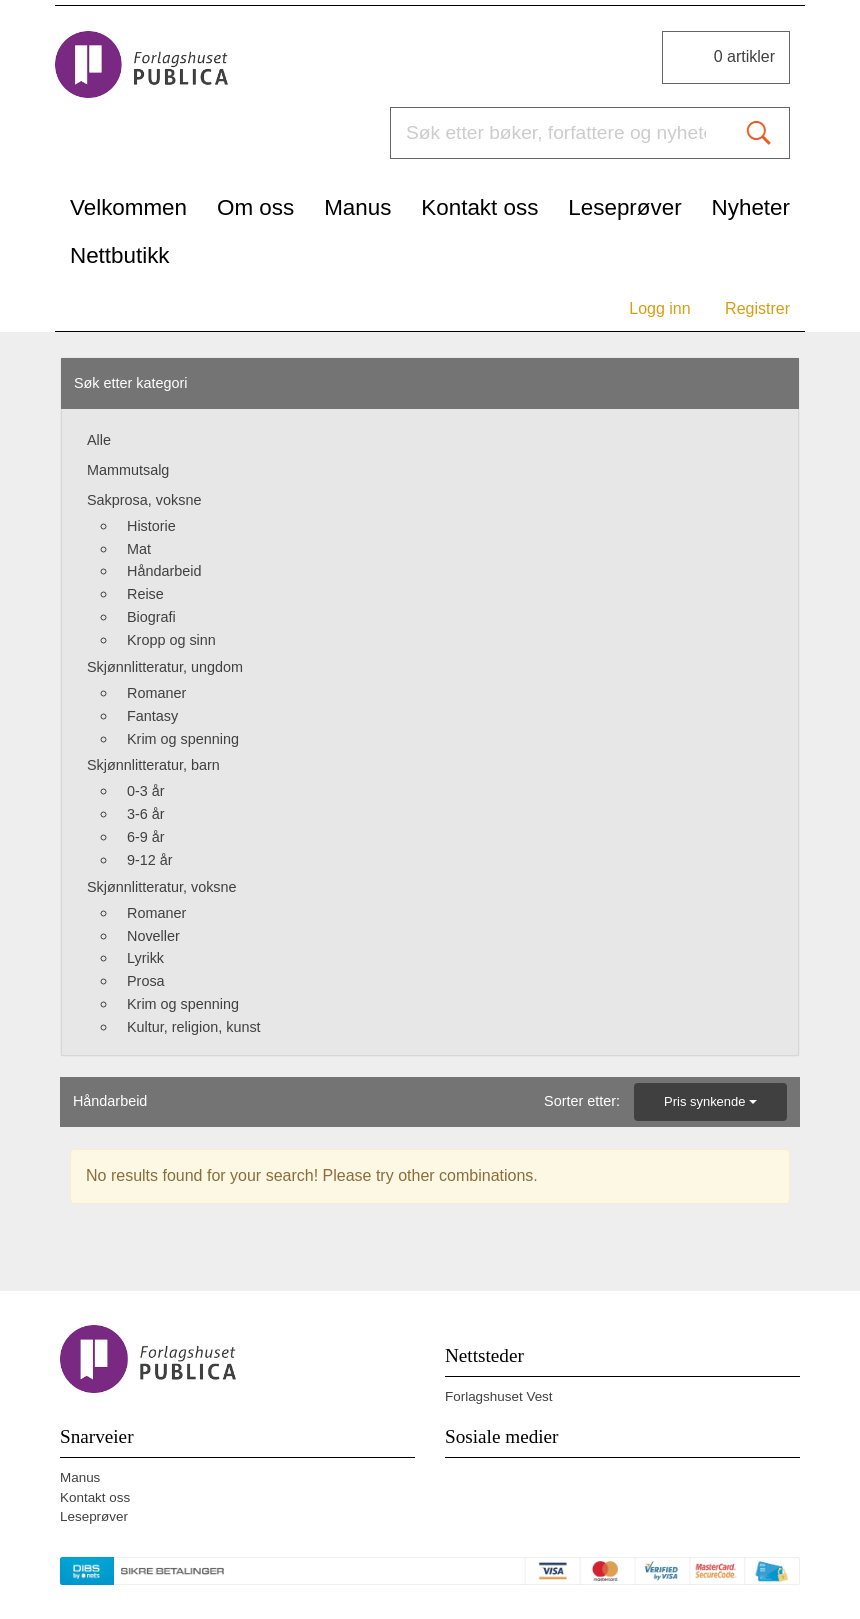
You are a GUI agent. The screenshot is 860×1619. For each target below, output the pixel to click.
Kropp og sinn (171, 640)
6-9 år (146, 837)
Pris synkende (710, 1101)
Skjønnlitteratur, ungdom (165, 667)
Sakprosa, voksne (144, 500)
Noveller (153, 936)
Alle (99, 440)
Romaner (156, 693)
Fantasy (152, 716)
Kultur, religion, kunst (194, 1027)
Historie (151, 526)
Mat (139, 549)
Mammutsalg (128, 470)
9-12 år (150, 860)
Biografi (151, 617)
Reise (145, 594)
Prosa (146, 981)
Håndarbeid (164, 571)
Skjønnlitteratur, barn (153, 765)
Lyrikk (145, 958)
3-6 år (146, 814)
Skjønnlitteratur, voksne (162, 887)
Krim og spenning (183, 739)
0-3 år (146, 791)
